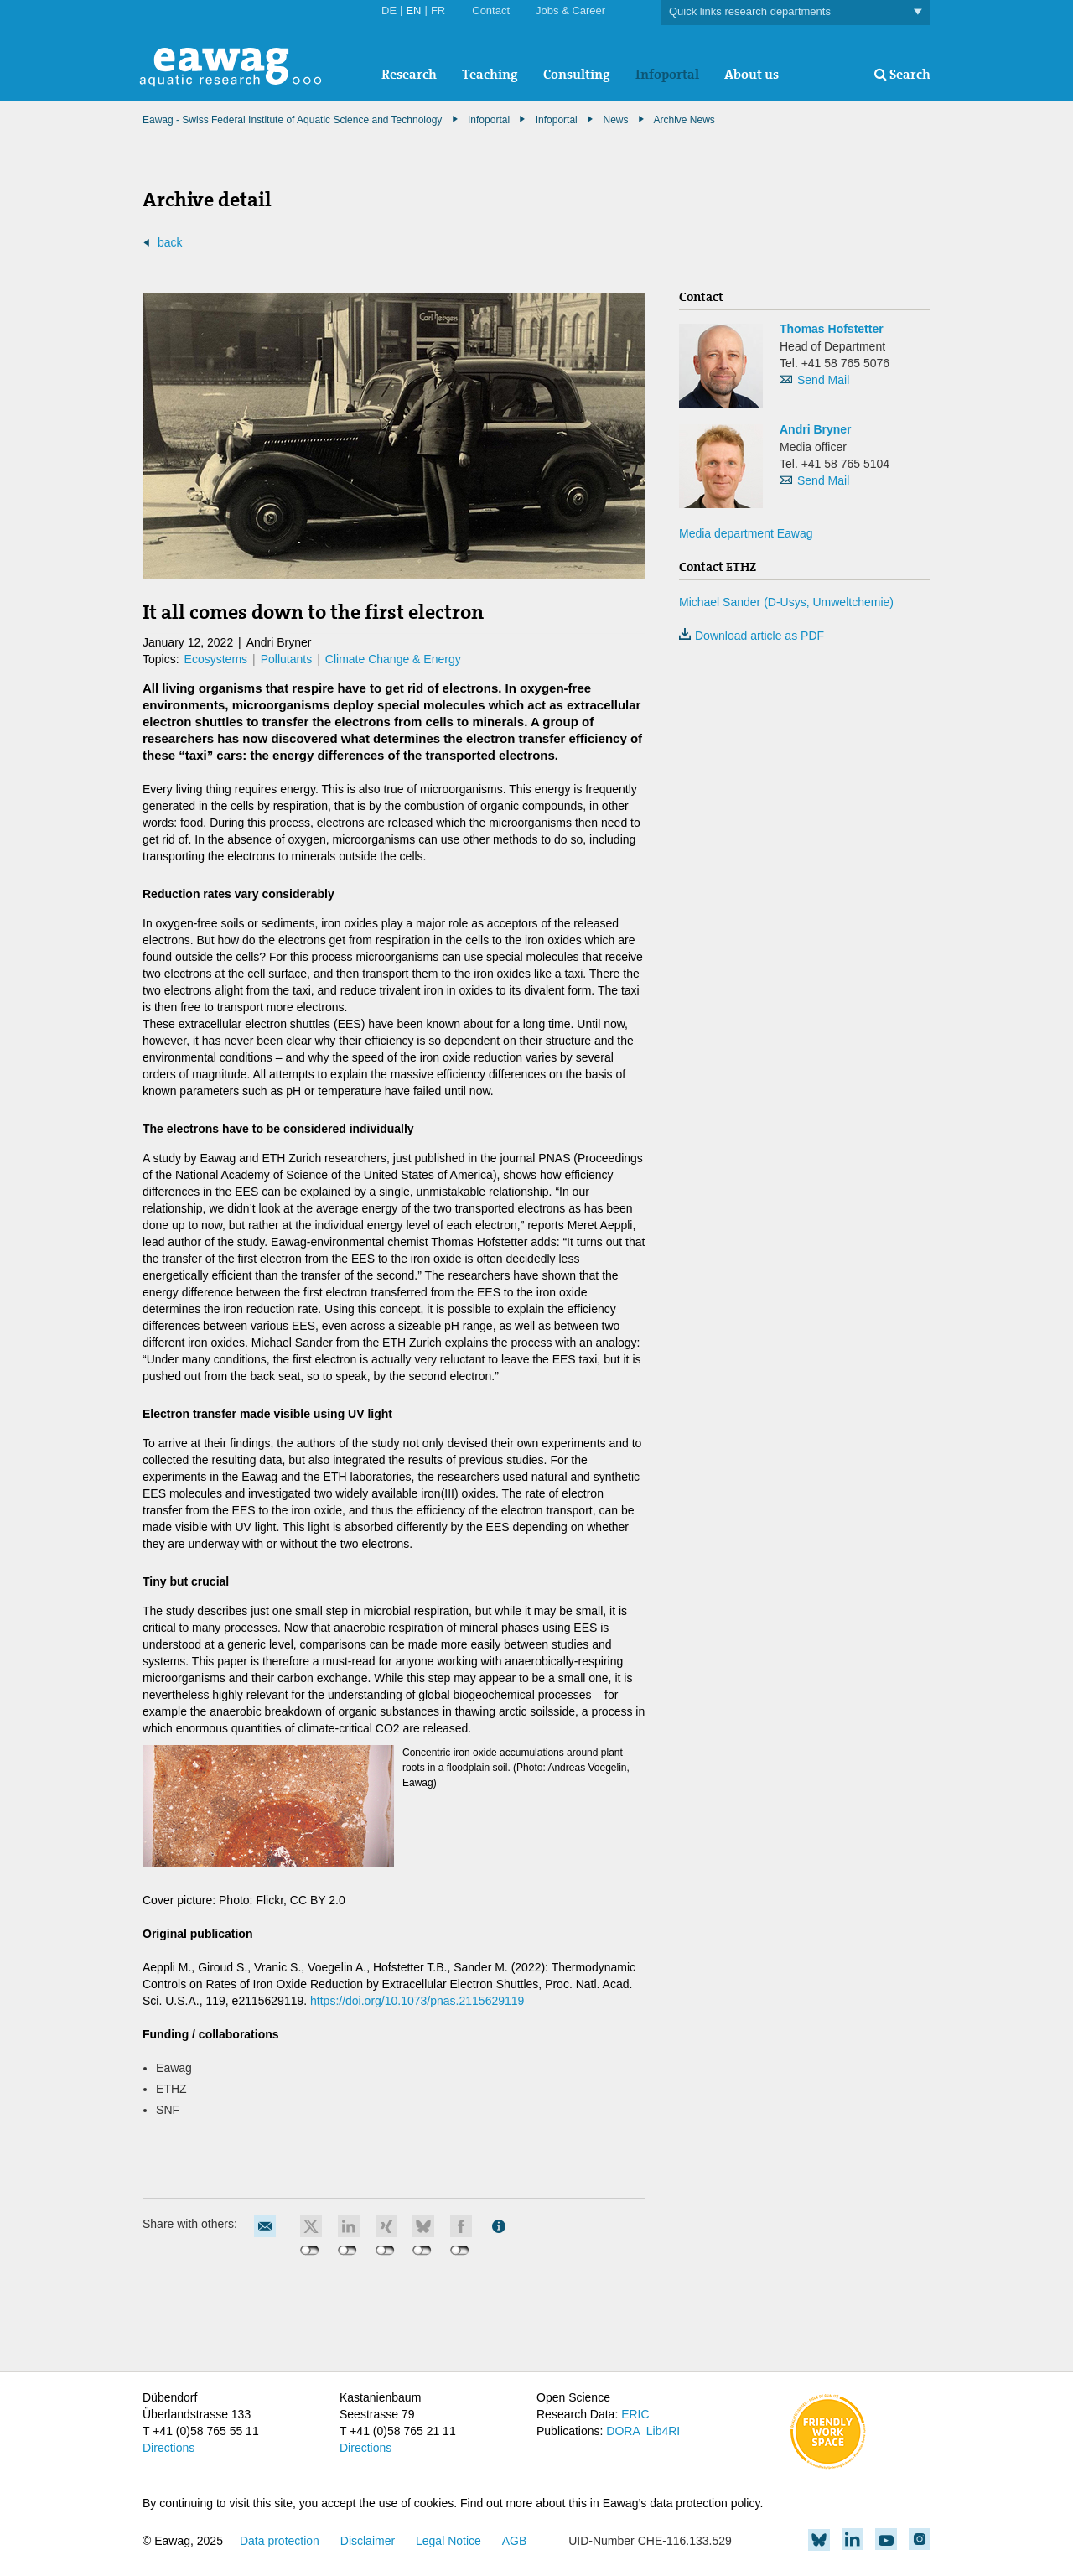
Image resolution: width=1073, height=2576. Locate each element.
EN (413, 10)
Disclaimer (367, 2540)
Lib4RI (663, 2431)
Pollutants (286, 659)
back (170, 242)
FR (438, 10)
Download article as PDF (751, 635)
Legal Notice (448, 2540)
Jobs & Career (570, 10)
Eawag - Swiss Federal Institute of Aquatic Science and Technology (292, 120)
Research (409, 74)
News (615, 120)
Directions (168, 2447)
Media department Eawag (746, 533)
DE (389, 10)
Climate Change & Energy (393, 659)
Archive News (684, 120)
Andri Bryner (816, 429)
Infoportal (667, 74)
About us (751, 74)
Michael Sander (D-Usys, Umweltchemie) (786, 602)
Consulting (576, 74)
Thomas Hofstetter (832, 329)
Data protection (279, 2540)
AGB (514, 2540)
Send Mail (823, 380)
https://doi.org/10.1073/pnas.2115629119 (417, 2000)
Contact (491, 10)
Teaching (490, 74)
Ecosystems (215, 659)
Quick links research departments (795, 12)
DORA (623, 2431)
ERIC (635, 2414)
